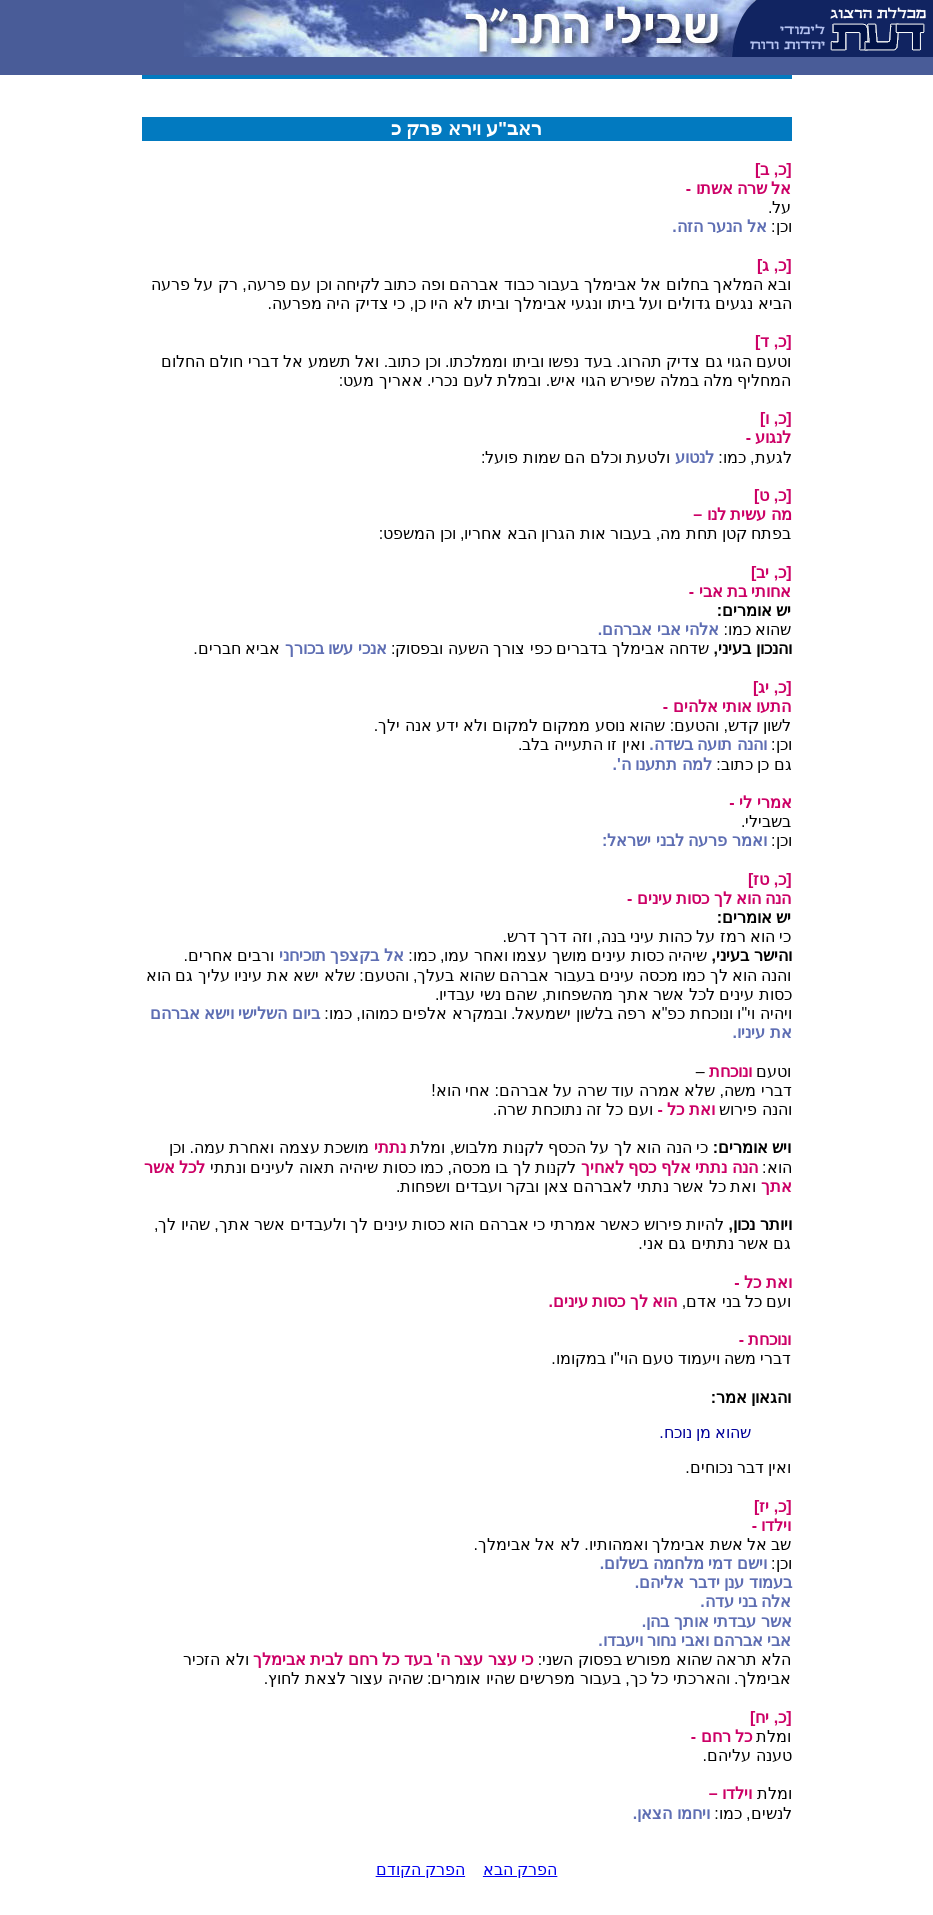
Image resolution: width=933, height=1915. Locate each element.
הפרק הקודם (420, 1869)
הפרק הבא (520, 1869)
